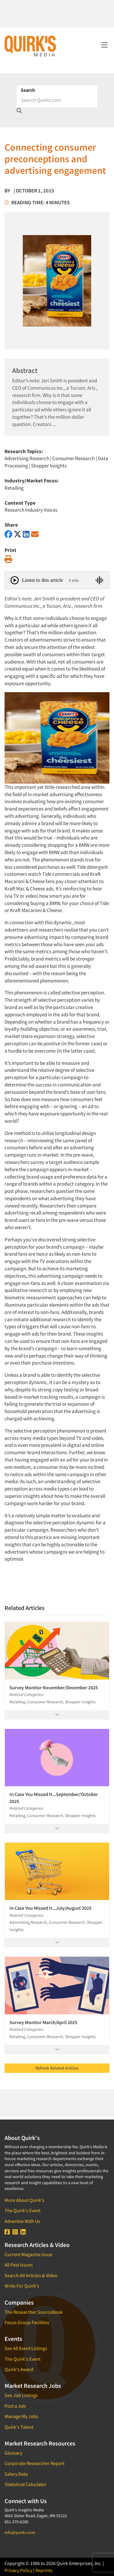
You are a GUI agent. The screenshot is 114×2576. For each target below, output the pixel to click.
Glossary (13, 2453)
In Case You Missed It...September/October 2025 (53, 1797)
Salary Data (16, 2474)
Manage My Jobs (21, 2416)
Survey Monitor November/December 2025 (53, 1687)
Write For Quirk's (22, 2286)
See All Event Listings (26, 2348)
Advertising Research (27, 458)
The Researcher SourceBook (34, 2312)
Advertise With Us (22, 2221)
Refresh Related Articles (57, 2068)
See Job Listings (21, 2395)
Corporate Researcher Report (34, 2463)
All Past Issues (19, 2265)
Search (28, 90)
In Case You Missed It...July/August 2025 (50, 1908)
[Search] (57, 100)
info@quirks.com (20, 2532)
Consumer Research (73, 458)
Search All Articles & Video (31, 2275)
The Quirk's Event (22, 2210)
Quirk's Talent (19, 2427)
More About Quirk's (24, 2200)
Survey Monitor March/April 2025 (43, 2022)
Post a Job (15, 2406)
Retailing (14, 488)
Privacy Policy (18, 2570)
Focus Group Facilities (27, 2322)
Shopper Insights (49, 465)
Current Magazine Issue (28, 2254)
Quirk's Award (19, 2369)
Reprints (44, 2570)
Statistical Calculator (26, 2484)
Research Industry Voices (31, 509)
